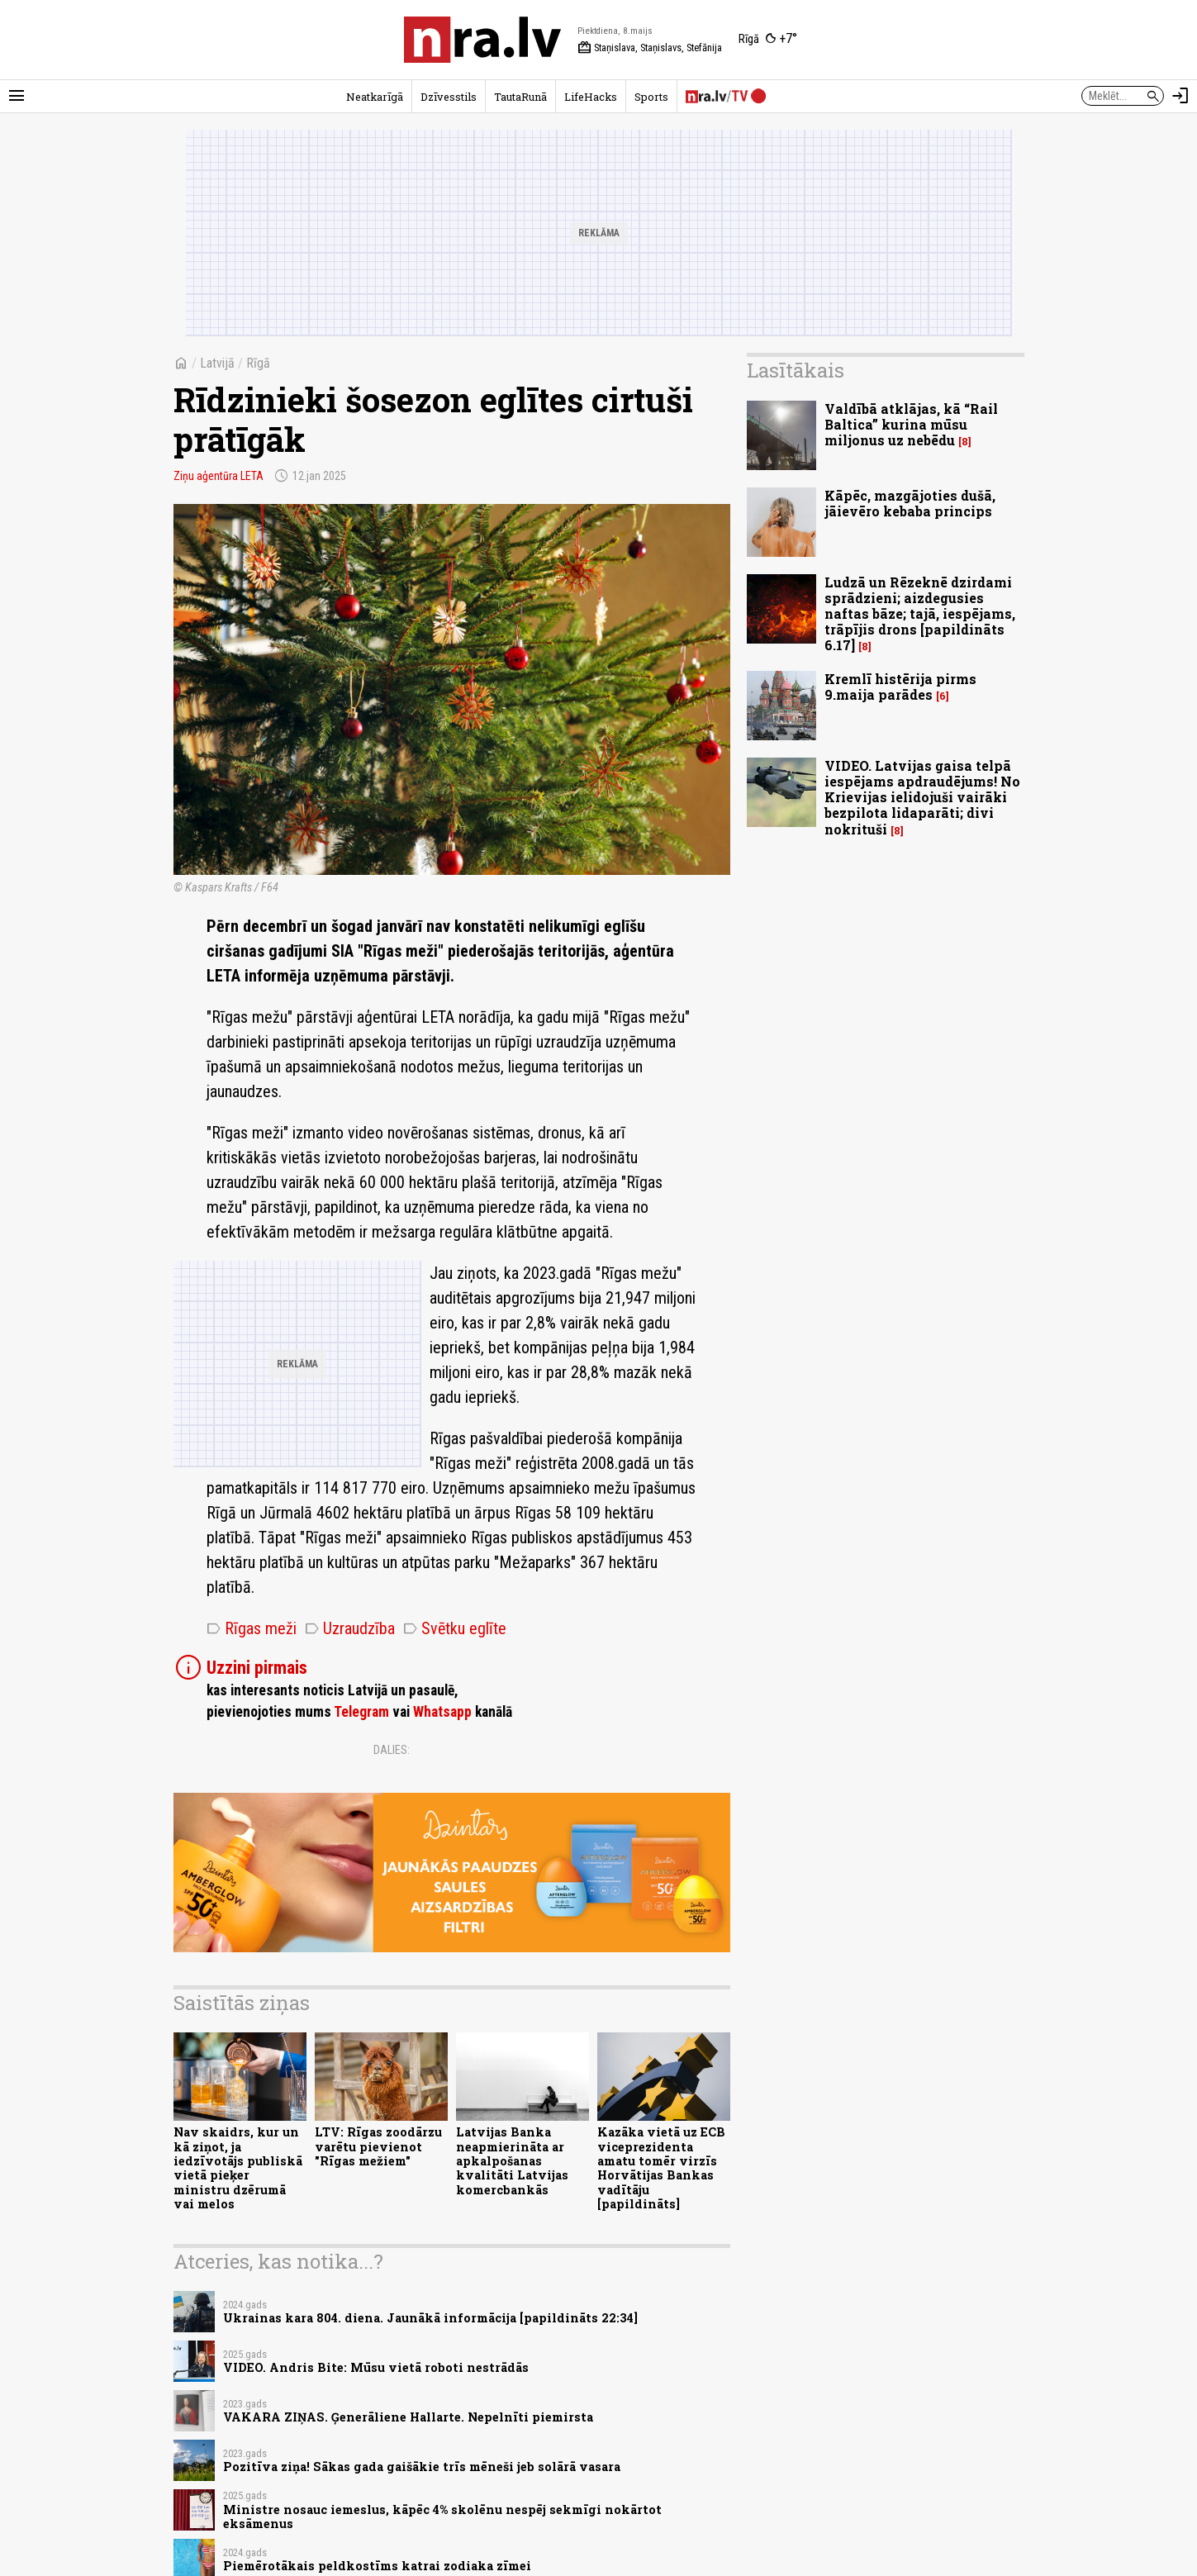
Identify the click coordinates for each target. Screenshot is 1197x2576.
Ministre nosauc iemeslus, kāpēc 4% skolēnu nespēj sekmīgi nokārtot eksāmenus (442, 2516)
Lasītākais (795, 370)
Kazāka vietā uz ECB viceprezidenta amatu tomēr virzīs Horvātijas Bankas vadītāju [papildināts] (661, 2167)
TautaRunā (520, 96)
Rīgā (258, 363)
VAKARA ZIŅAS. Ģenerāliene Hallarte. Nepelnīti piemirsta (408, 2417)
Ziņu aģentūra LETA (218, 475)
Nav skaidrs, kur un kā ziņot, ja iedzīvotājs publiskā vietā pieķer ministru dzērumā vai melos (237, 2167)
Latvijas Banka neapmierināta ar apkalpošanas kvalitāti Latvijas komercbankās (512, 2160)
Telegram (361, 1712)
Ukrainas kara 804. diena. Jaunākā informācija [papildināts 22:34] (430, 2318)
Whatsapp (442, 1712)
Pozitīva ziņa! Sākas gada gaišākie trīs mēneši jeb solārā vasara (421, 2466)
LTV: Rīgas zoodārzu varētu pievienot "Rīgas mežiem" (378, 2146)
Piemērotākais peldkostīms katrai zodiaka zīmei (377, 2566)
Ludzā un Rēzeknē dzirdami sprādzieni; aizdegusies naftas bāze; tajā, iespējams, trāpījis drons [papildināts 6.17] (919, 613)
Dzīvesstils (448, 96)
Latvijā (217, 363)
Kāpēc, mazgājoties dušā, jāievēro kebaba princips (909, 503)
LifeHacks (590, 96)
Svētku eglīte (454, 1628)
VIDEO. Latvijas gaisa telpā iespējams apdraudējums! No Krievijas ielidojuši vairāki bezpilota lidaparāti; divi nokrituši (922, 797)
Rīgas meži (252, 1628)
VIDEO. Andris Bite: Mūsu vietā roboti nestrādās (376, 2367)
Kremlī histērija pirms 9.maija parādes (900, 686)
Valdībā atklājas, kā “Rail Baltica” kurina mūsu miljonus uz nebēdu (911, 424)
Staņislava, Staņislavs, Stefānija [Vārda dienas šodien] (649, 48)
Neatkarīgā (374, 96)
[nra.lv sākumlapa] (482, 40)
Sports (651, 96)
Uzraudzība (350, 1628)
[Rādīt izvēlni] (16, 95)
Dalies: (391, 1749)
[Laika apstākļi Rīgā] (768, 40)
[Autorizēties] (1180, 95)
